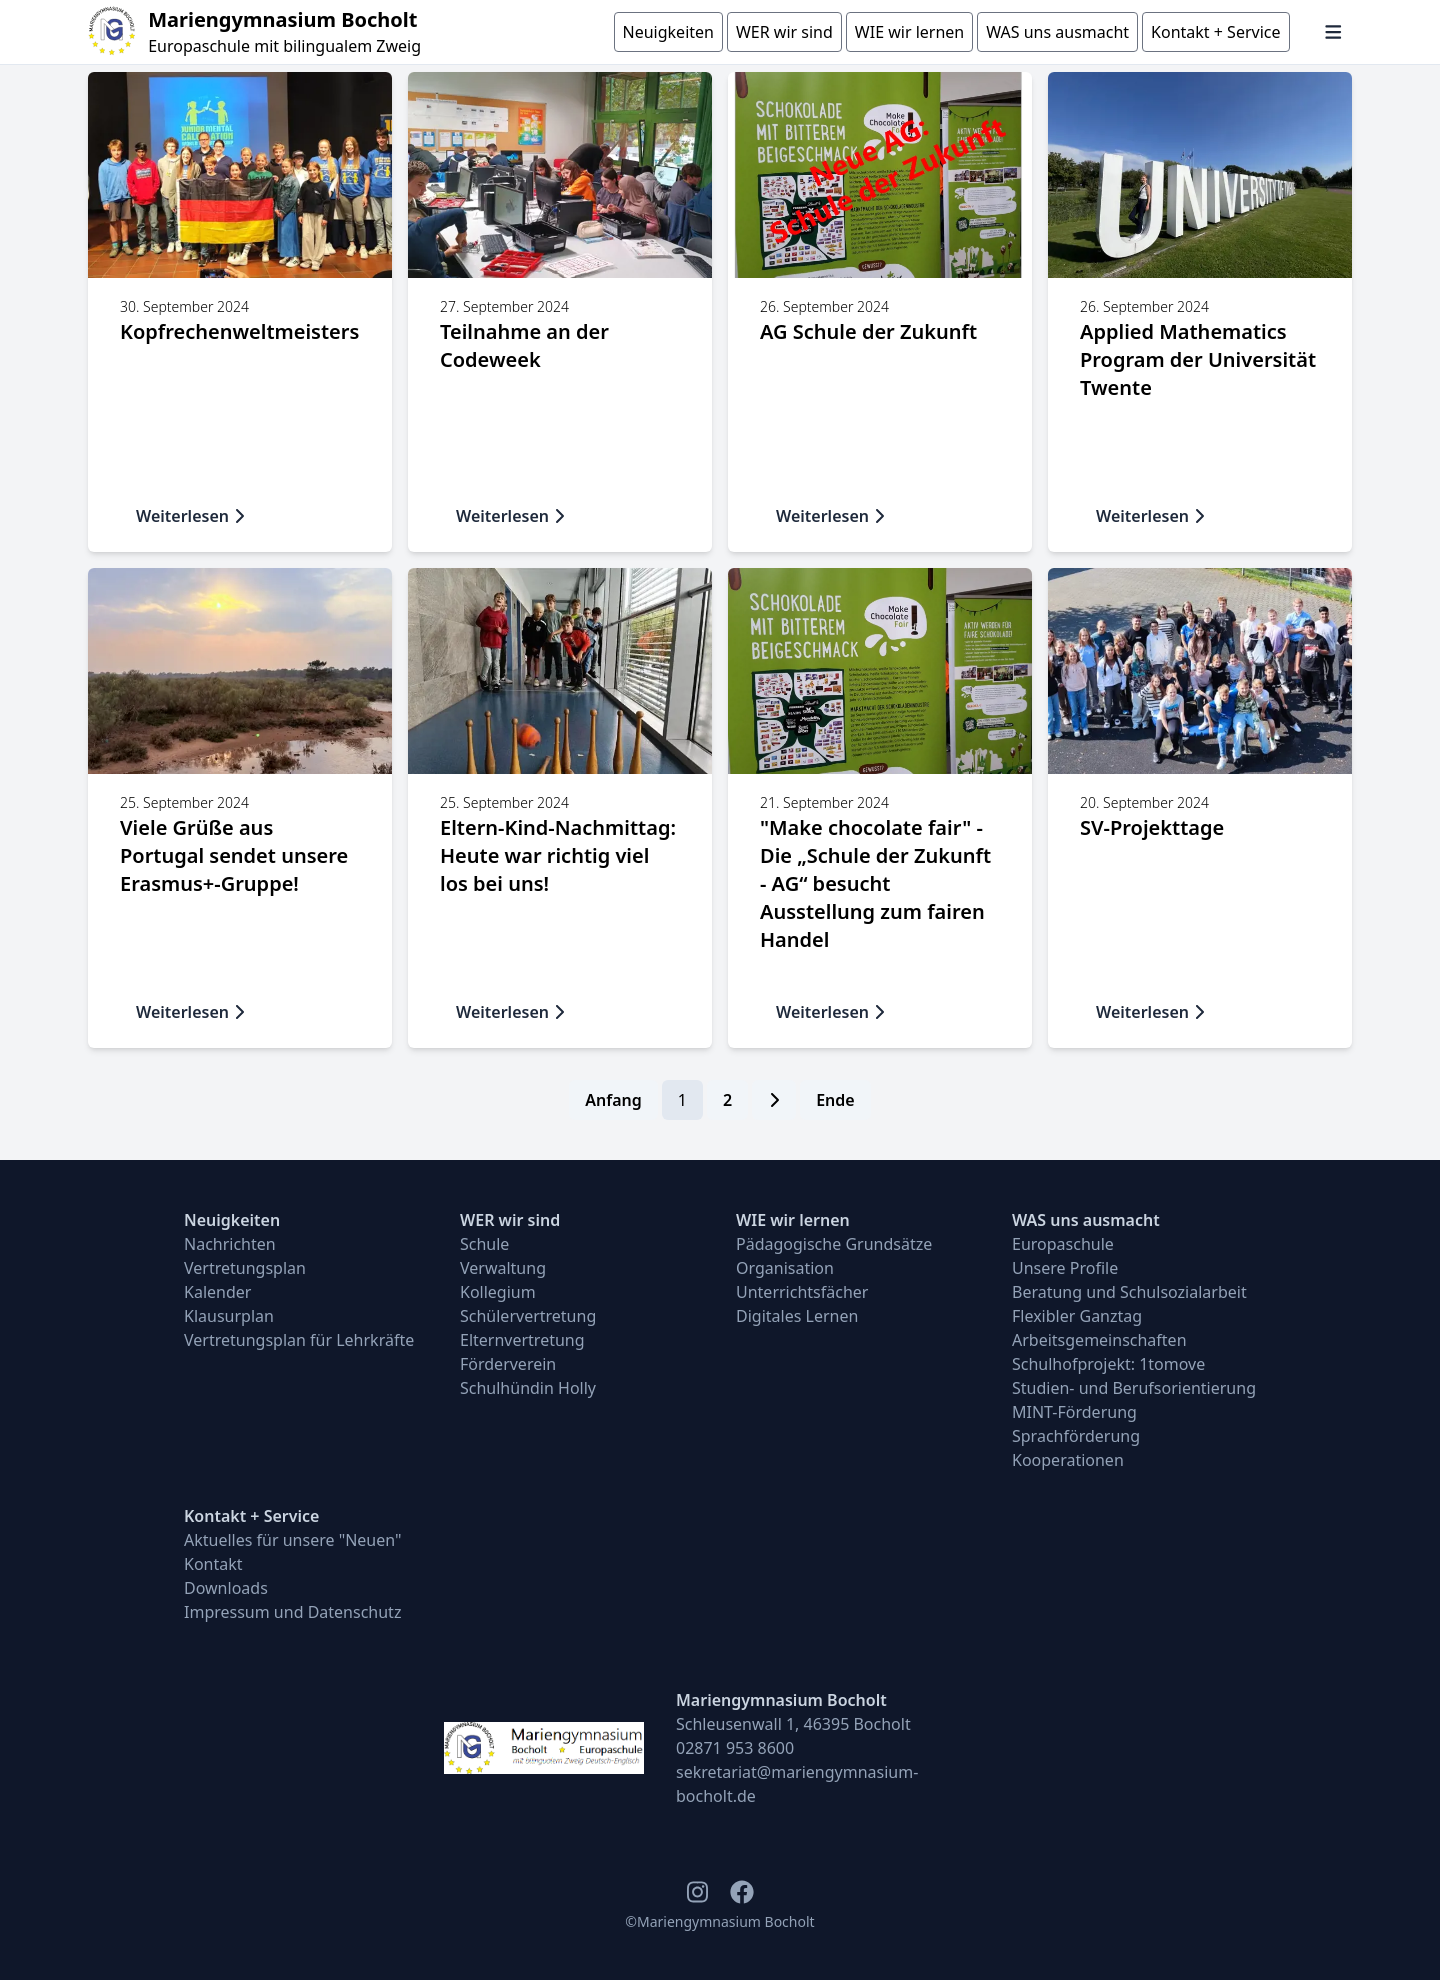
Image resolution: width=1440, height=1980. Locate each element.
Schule (484, 1244)
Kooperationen (1068, 1460)
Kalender (217, 1292)
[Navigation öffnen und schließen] (1333, 32)
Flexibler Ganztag (1077, 1316)
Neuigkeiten (232, 1220)
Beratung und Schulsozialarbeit (1129, 1292)
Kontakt (213, 1564)
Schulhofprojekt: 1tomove (1108, 1364)
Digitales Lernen (797, 1316)
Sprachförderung (1076, 1436)
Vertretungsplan (245, 1268)
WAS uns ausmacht (1086, 1220)
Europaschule (1063, 1244)
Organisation (785, 1268)
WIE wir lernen (793, 1220)
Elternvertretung (522, 1340)
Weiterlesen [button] (190, 516)
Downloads (226, 1588)
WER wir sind (510, 1220)
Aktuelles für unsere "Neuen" (293, 1540)
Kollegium (498, 1292)
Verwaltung (503, 1268)
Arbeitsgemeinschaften (1099, 1340)
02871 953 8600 (735, 1748)
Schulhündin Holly (528, 1388)
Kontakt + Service (251, 1516)
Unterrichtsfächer (802, 1292)
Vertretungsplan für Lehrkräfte (299, 1340)
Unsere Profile (1065, 1268)
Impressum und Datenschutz (292, 1612)
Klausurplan (229, 1316)
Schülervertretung (528, 1316)
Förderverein (508, 1364)
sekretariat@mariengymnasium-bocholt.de (797, 1784)
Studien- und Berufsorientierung (1134, 1388)
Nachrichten (230, 1244)
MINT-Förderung (1074, 1412)
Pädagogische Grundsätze (834, 1244)
